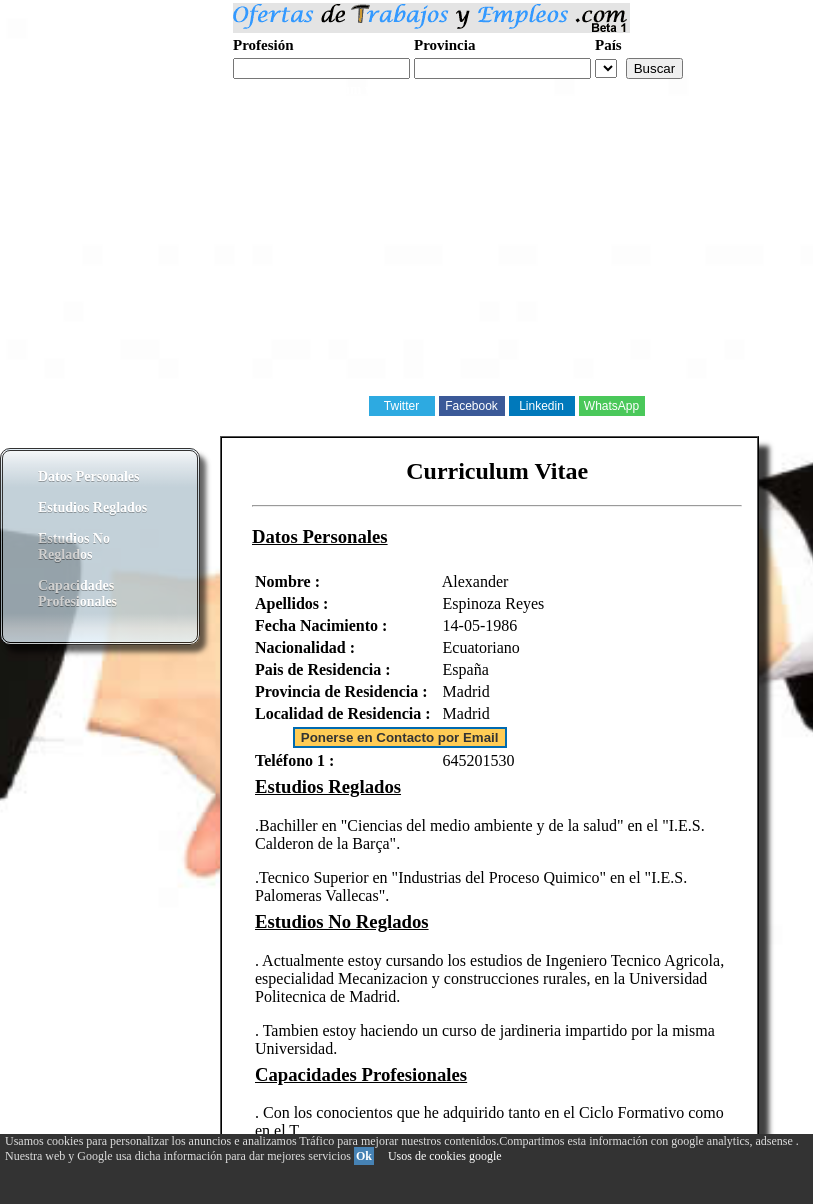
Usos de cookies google (445, 1156)
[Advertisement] (406, 254)
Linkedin (541, 406)
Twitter (401, 406)
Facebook (471, 406)
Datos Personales (89, 476)
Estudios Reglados (92, 507)
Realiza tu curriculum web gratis (328, 89)
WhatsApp (611, 406)
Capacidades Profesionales (77, 593)
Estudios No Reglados (74, 546)
